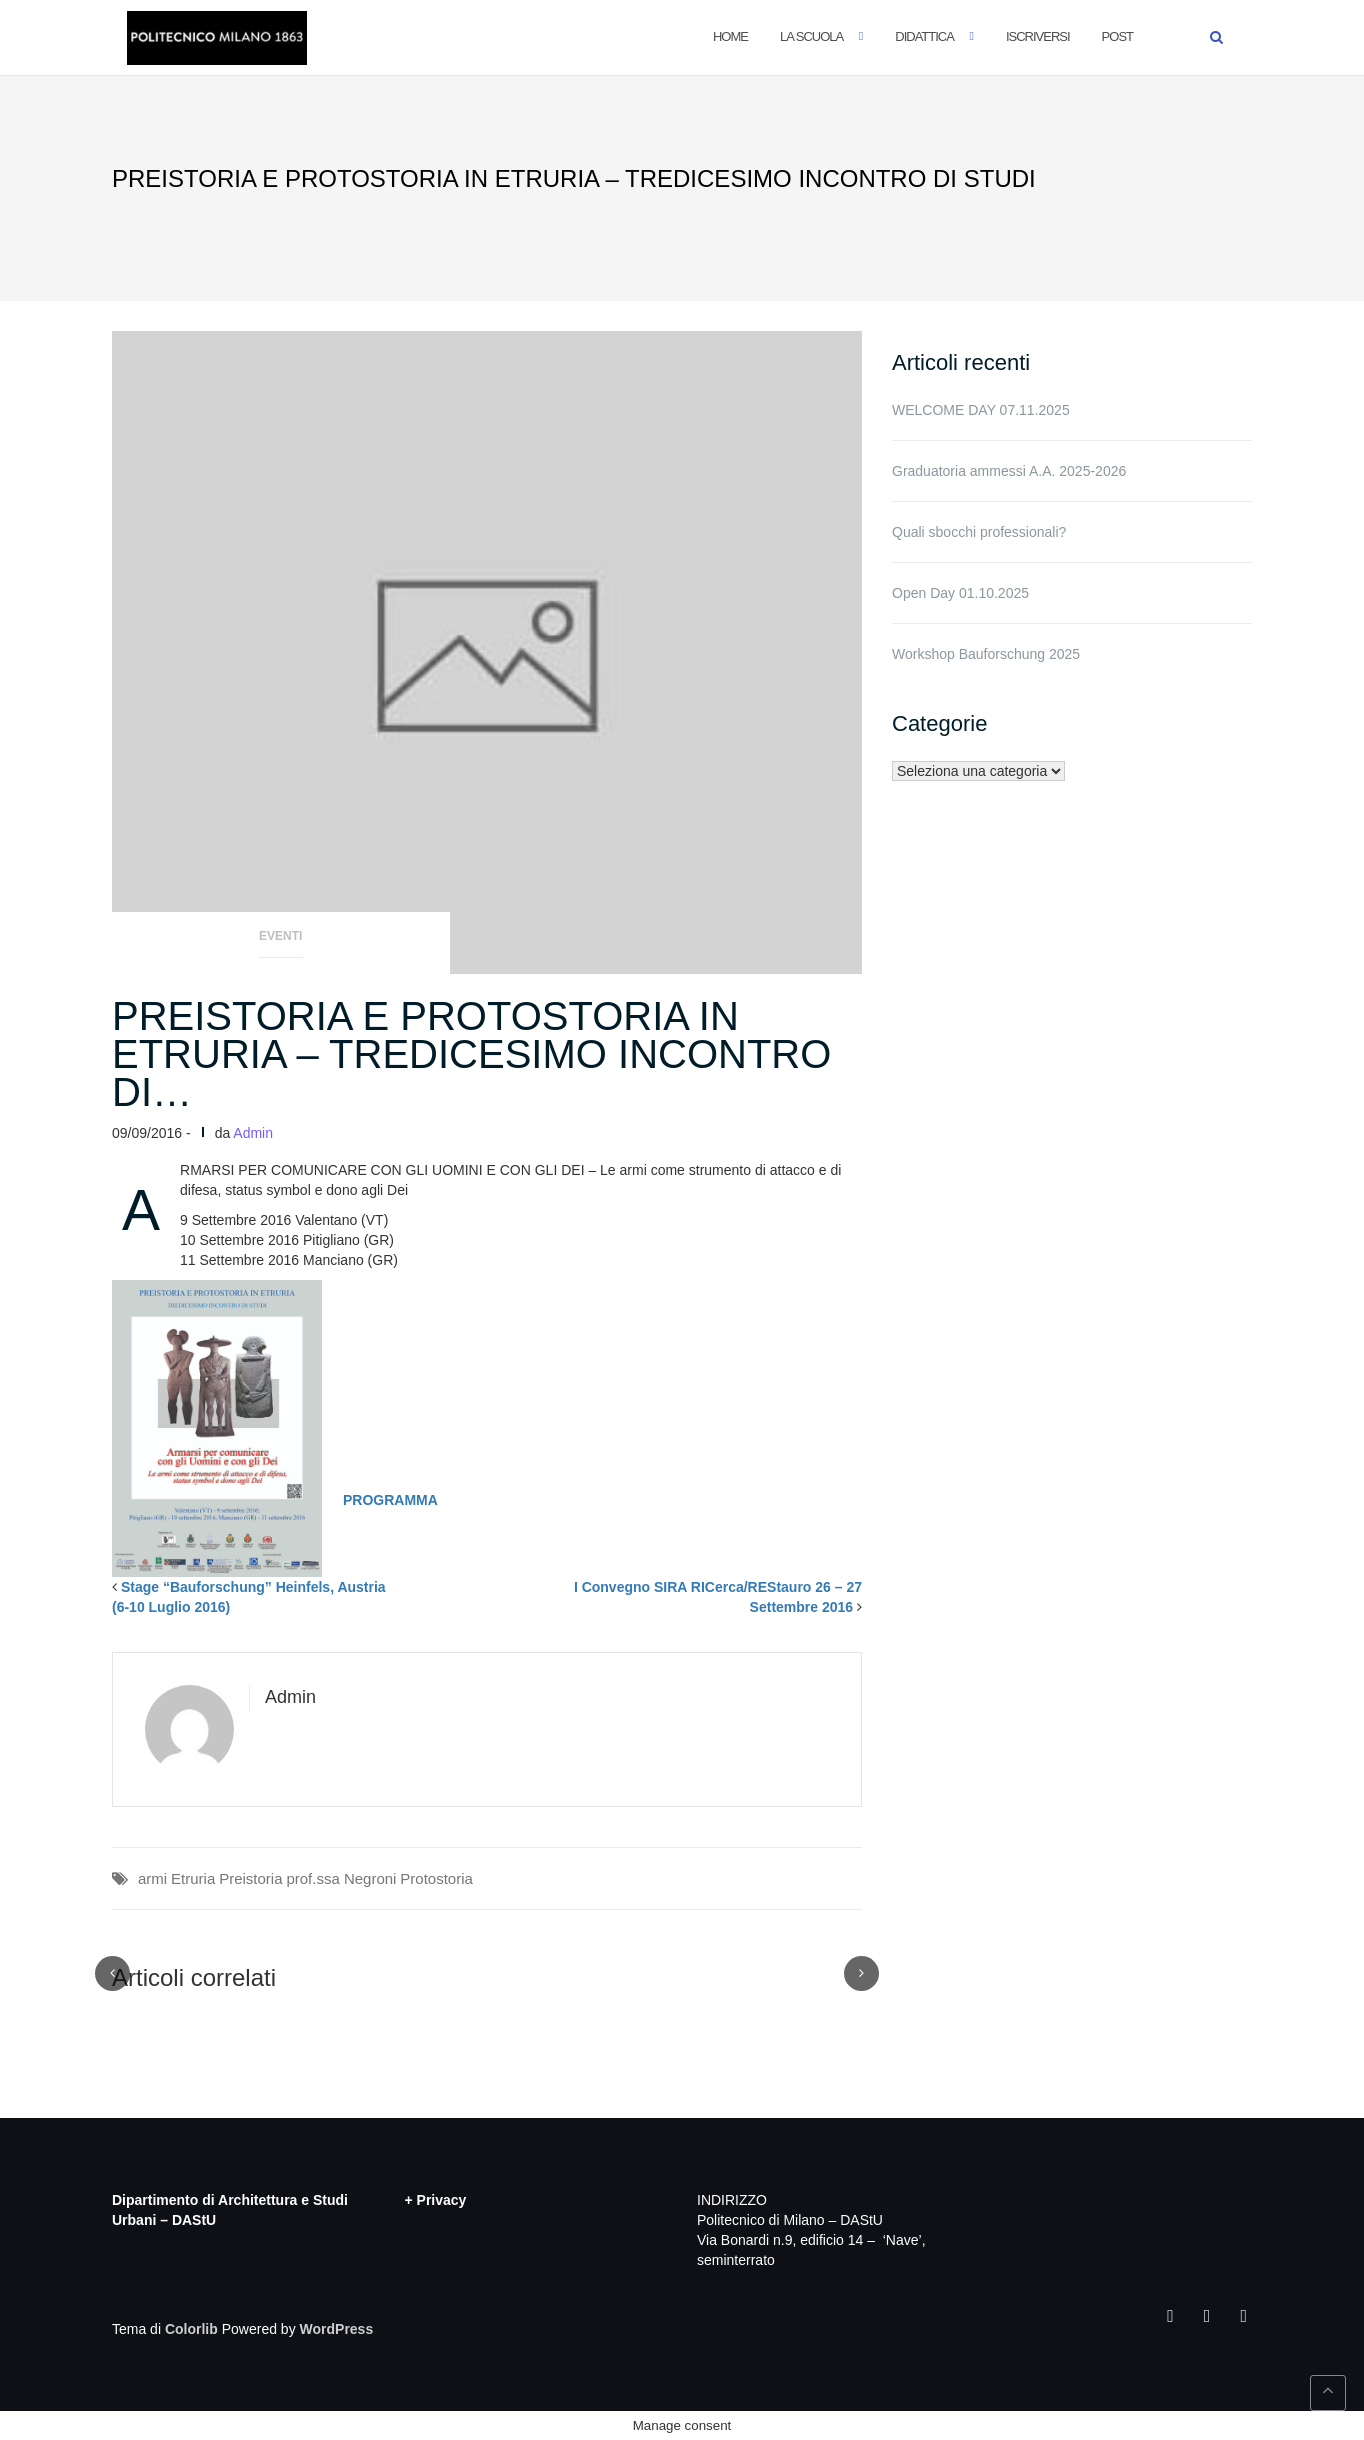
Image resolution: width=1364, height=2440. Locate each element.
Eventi (280, 936)
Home (730, 36)
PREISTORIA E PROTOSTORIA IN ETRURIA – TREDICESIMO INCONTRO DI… (471, 1054)
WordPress (337, 2329)
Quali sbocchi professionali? (979, 532)
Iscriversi (1038, 36)
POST (1117, 36)
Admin (253, 1133)
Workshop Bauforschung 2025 (986, 654)
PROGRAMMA (390, 1500)
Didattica (924, 36)
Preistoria (250, 1878)
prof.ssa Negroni (341, 1878)
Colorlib (191, 2329)
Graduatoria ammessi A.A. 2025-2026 (1009, 471)
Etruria (193, 1878)
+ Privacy (436, 2200)
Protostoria (436, 1878)
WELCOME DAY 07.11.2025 (981, 410)
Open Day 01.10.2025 (960, 593)
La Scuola (811, 36)
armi (152, 1878)
